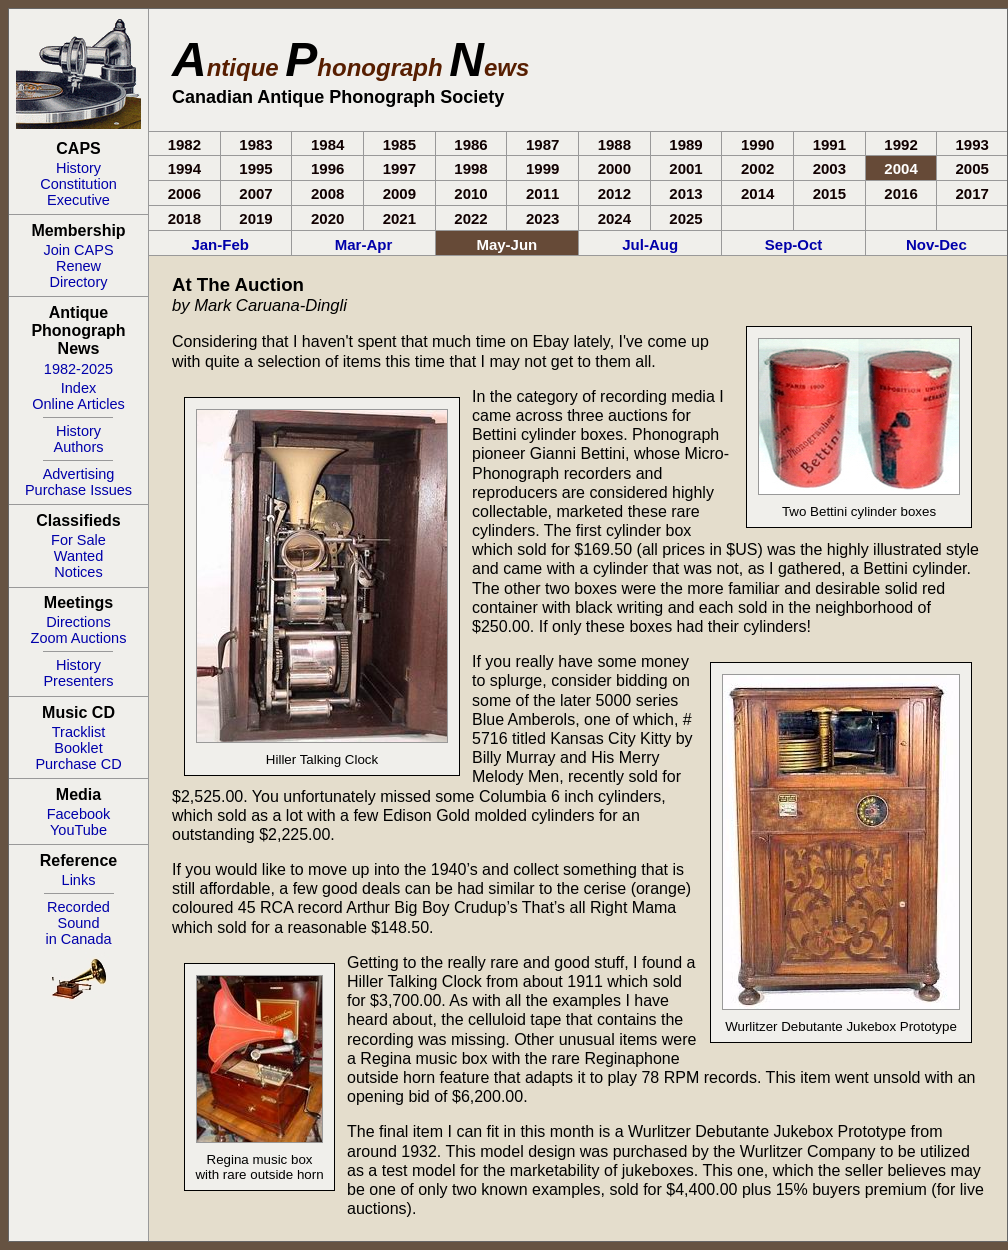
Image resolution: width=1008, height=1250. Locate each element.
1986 (470, 144)
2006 (184, 193)
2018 (184, 218)
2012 (614, 193)
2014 (757, 193)
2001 (685, 168)
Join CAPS (78, 250)
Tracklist (78, 732)
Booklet (78, 748)
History (78, 168)
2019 (255, 218)
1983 (255, 144)
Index (78, 388)
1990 (757, 144)
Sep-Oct (794, 244)
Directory (78, 282)
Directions (78, 622)
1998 (470, 168)
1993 (972, 144)
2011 (542, 193)
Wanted (78, 556)
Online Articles (78, 404)
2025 (685, 218)
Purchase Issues (78, 490)
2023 (542, 218)
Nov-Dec (936, 244)
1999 (542, 168)
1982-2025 (78, 369)
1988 (614, 144)
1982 (184, 144)
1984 (327, 144)
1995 (255, 168)
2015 (829, 193)
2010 (470, 193)
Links (79, 880)
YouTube (78, 830)
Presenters (78, 681)
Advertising (79, 474)
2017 (972, 193)
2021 (399, 218)
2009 (399, 193)
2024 (614, 218)
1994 (184, 168)
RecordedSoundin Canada (78, 923)
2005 (972, 168)
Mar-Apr (364, 244)
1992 (900, 144)
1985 (399, 144)
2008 (327, 193)
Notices (78, 572)
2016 (900, 193)
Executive (78, 200)
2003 (829, 168)
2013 (685, 193)
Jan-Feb (220, 244)
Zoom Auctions (79, 638)
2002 (757, 168)
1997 (399, 168)
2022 (470, 218)
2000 (614, 168)
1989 (685, 144)
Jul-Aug (650, 244)
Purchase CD (78, 764)
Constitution (78, 184)
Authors (79, 447)
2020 (327, 218)
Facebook (79, 814)
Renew (78, 266)
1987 (542, 144)
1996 (327, 168)
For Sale (78, 540)
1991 (829, 144)
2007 (255, 193)
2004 (900, 168)
